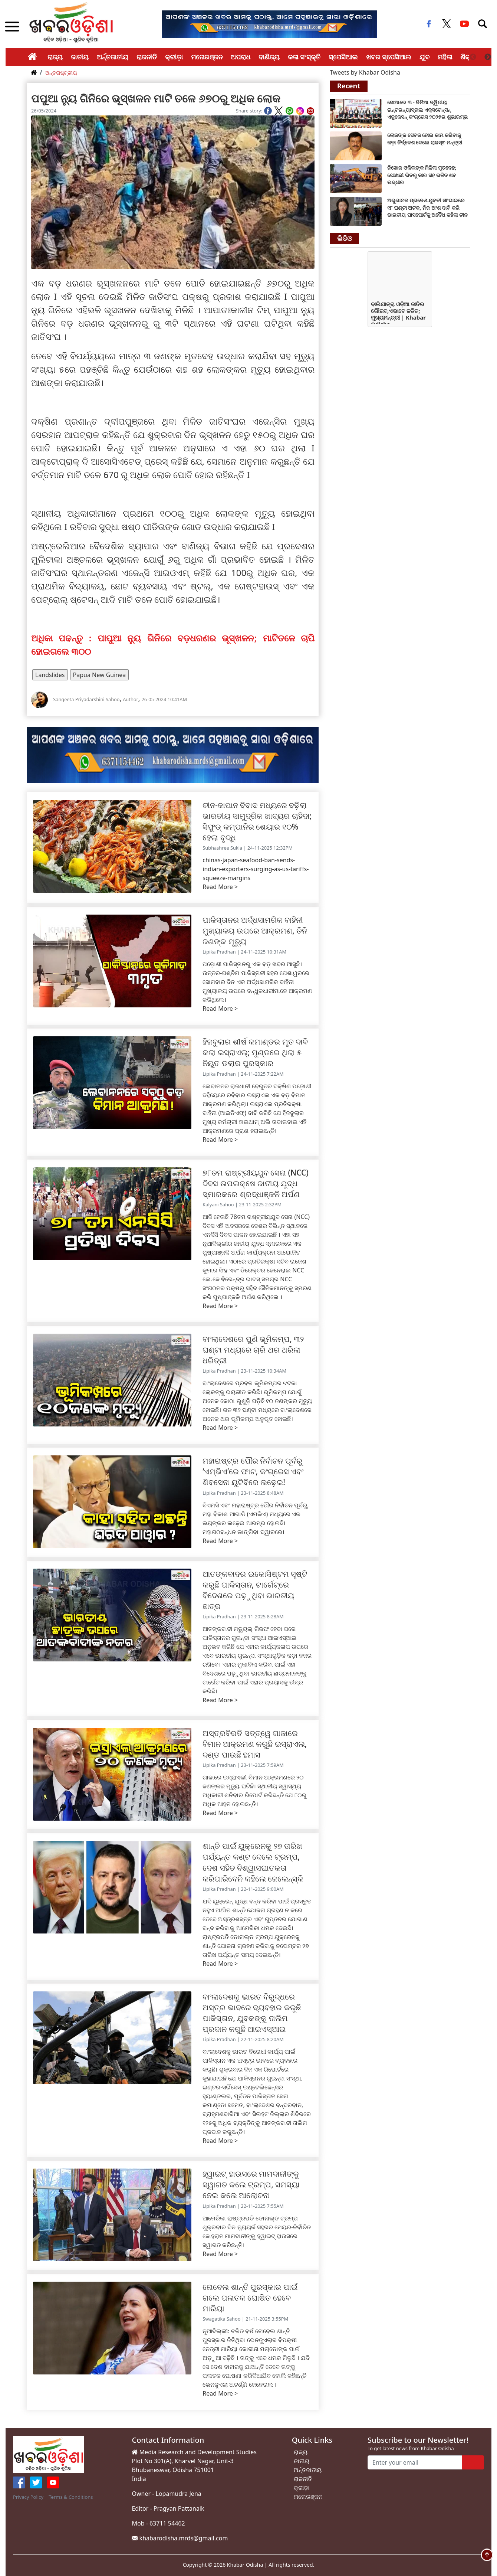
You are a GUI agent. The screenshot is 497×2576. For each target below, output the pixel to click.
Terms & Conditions (71, 2497)
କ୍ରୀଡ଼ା (174, 56)
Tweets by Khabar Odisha (365, 72)
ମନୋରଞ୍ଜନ (207, 56)
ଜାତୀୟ (80, 56)
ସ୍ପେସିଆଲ (343, 56)
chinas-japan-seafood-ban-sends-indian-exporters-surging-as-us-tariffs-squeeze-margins (256, 869)
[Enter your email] (415, 2462)
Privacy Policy (28, 2497)
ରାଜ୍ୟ (55, 56)
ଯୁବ (424, 56)
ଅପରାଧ (240, 56)
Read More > (220, 887)
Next (487, 57)
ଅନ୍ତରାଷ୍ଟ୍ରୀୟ (61, 72)
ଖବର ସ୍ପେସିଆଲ (389, 56)
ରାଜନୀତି (146, 56)
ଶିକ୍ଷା (468, 56)
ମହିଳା (445, 56)
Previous (473, 57)
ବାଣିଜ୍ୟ (269, 56)
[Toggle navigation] (482, 23)
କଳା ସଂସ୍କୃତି (304, 56)
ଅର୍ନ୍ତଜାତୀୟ (112, 56)
